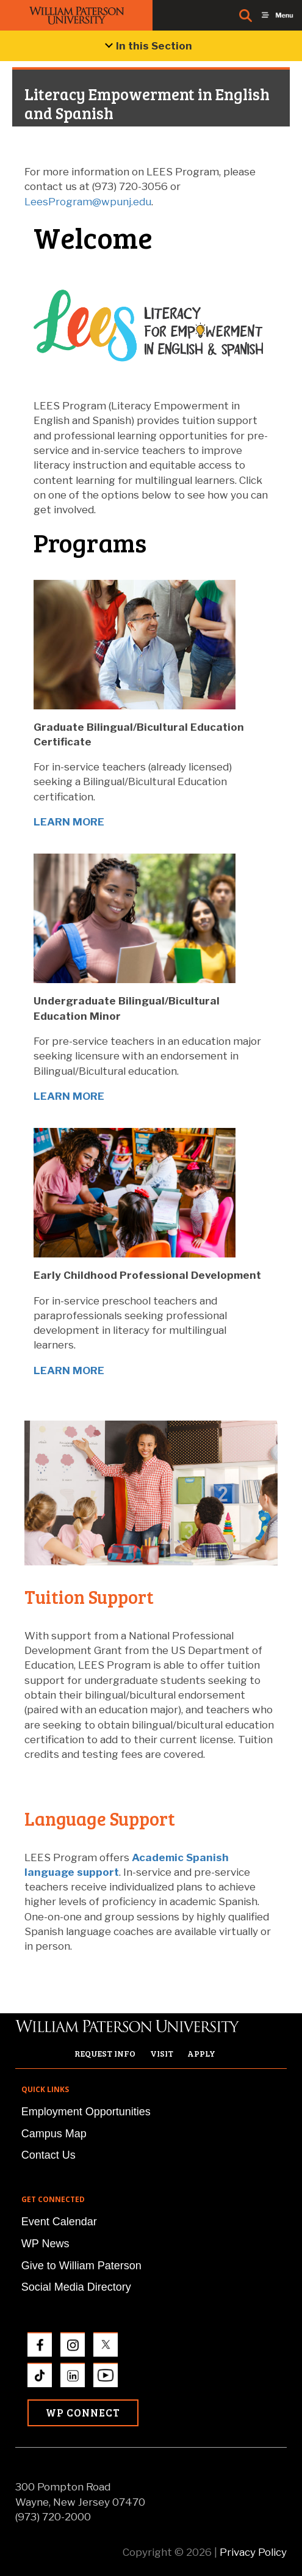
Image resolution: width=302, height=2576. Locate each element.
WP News (45, 2244)
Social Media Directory (76, 2287)
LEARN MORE (69, 822)
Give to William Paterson (81, 2265)
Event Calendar (59, 2222)
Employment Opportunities (86, 2112)
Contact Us (48, 2155)
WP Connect (83, 2413)
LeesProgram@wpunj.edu (87, 202)
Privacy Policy (253, 2552)
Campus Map (54, 2134)
